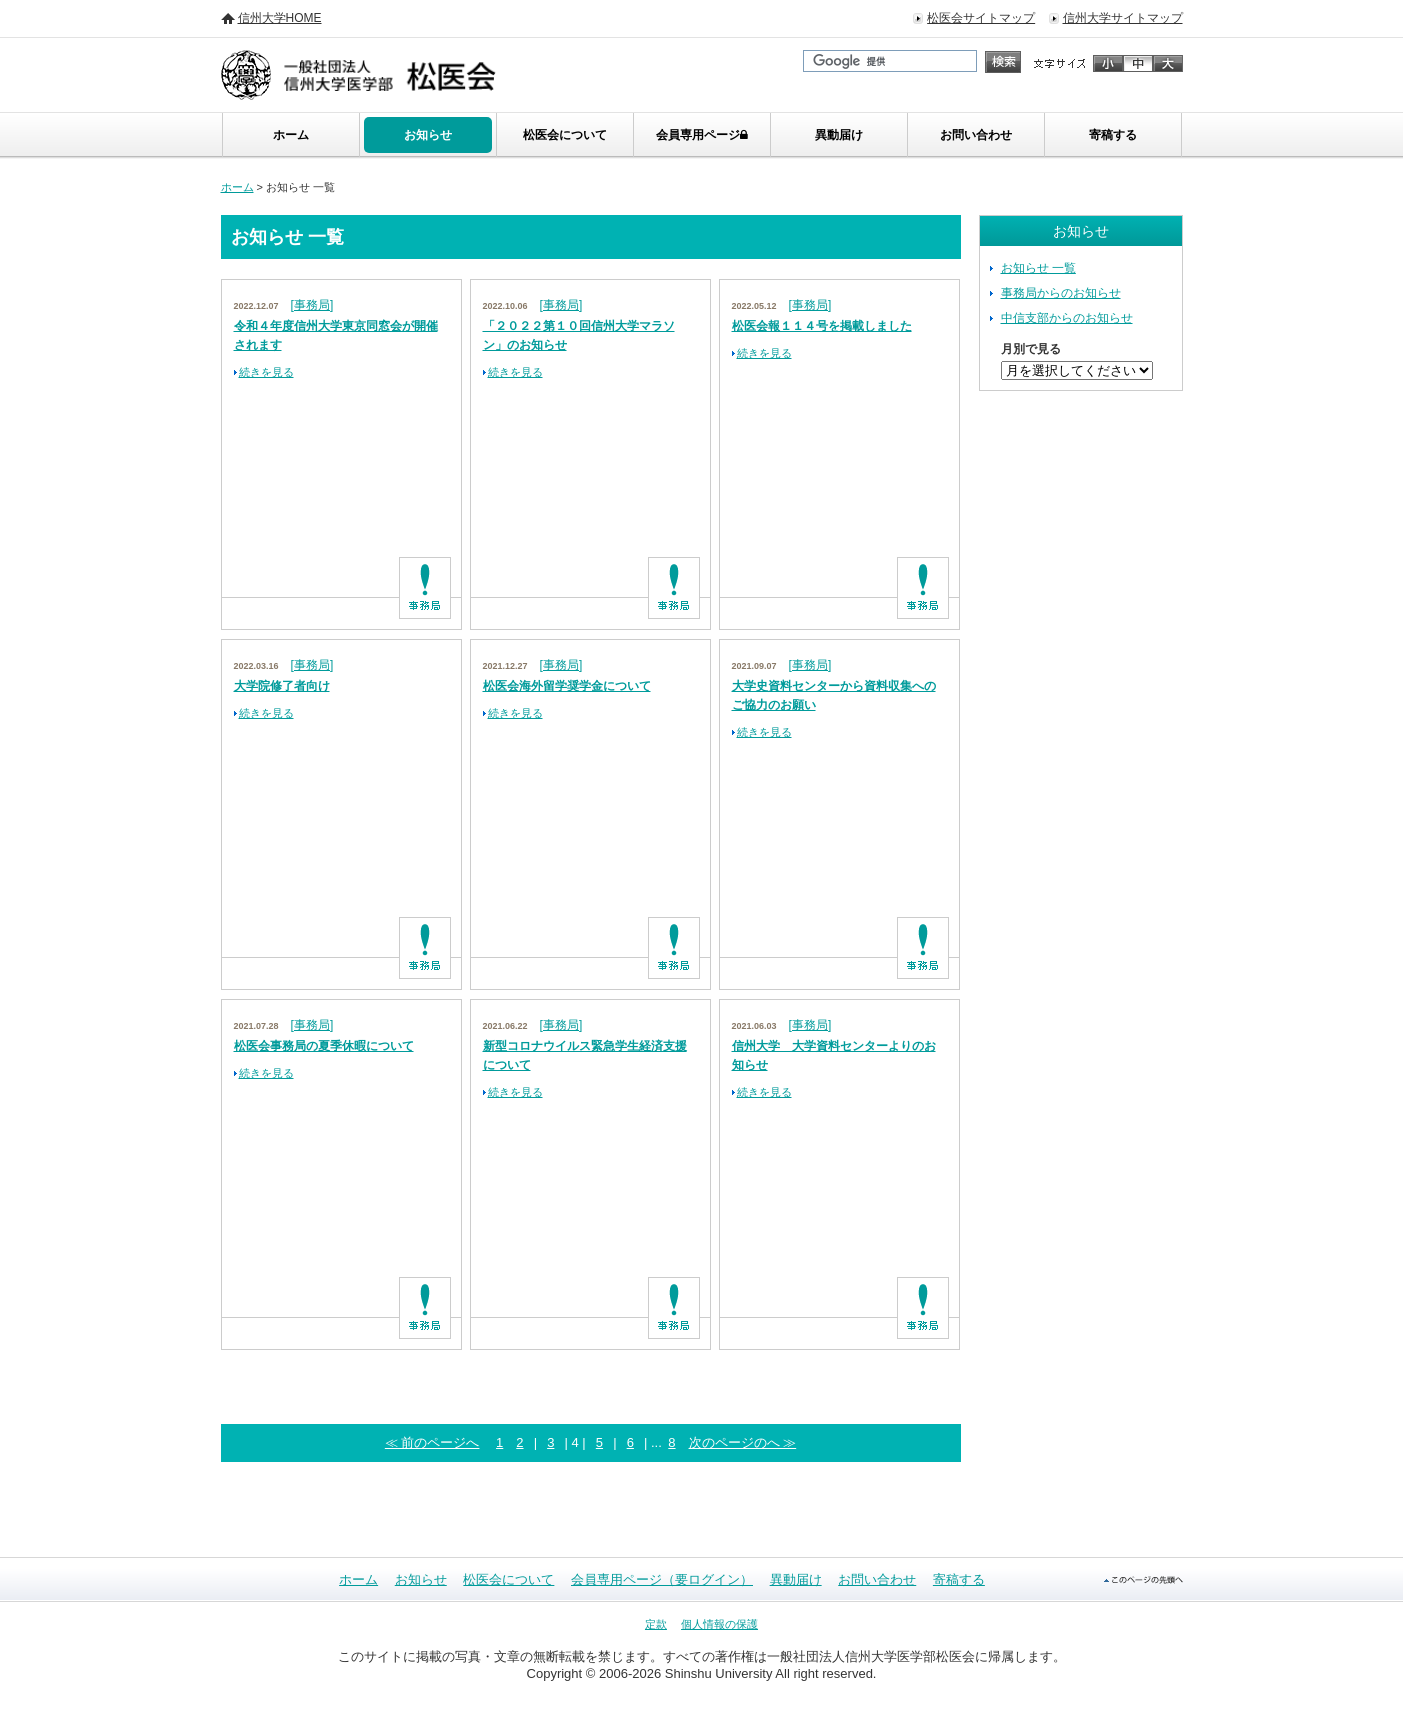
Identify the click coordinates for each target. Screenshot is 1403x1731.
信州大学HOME (280, 18)
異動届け (839, 135)
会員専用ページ (702, 135)
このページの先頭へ (1143, 1580)
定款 (656, 1624)
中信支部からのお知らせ (1067, 318)
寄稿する (1113, 135)
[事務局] (312, 305)
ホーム (291, 135)
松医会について (565, 135)
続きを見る (266, 372)
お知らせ (428, 135)
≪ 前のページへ (432, 1442)
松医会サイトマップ (981, 18)
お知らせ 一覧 (1038, 268)
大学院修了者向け (282, 686)
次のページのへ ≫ (743, 1442)
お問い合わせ (976, 135)
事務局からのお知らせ (1061, 293)
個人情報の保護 (719, 1624)
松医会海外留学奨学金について (567, 686)
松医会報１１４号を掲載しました (822, 326)
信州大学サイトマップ (1123, 18)
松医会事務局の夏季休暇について (324, 1046)
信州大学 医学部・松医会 (382, 75)
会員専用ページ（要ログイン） (662, 1579)
